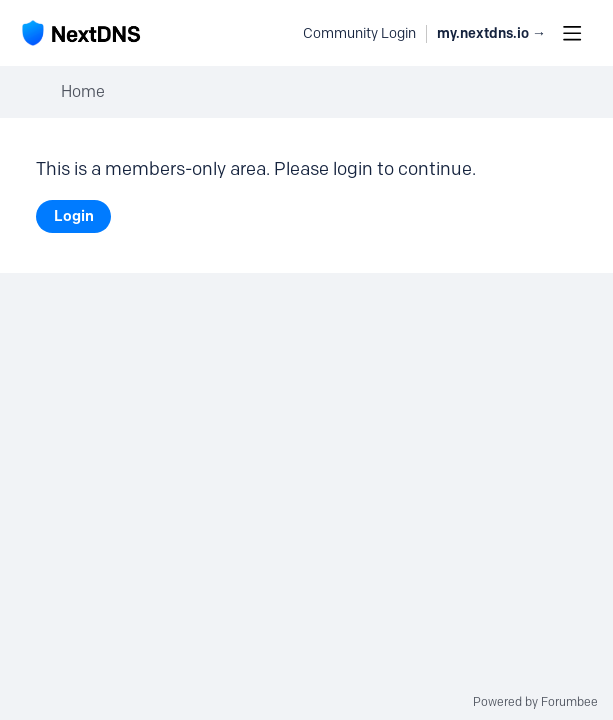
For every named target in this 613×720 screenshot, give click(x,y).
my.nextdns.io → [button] (491, 33)
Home (83, 91)
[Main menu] (572, 33)
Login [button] (74, 216)
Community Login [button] (359, 33)
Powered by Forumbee (535, 702)
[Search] (277, 33)
